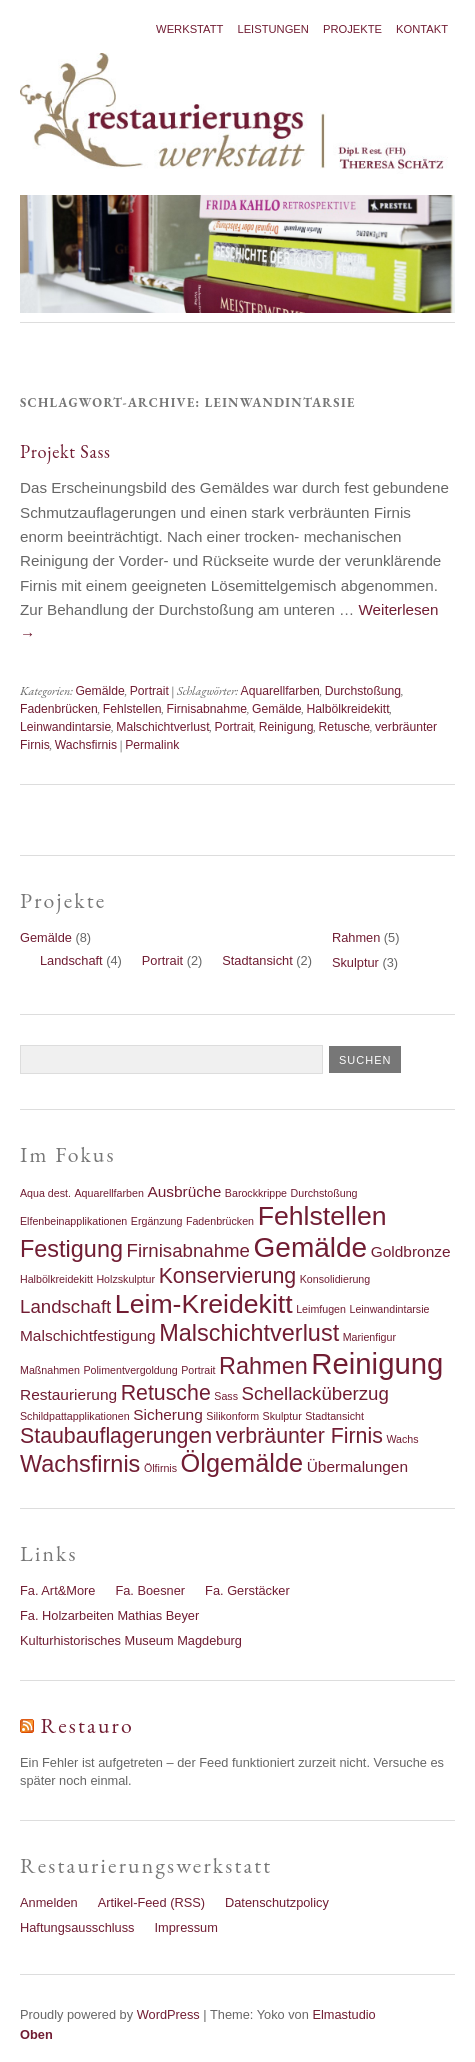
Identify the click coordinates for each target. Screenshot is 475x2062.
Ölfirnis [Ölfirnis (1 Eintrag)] (160, 1468)
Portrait (149, 691)
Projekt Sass (65, 451)
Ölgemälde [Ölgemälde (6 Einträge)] (242, 1463)
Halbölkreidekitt (347, 709)
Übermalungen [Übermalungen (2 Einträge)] (357, 1466)
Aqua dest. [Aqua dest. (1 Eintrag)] (45, 1193)
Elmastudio (343, 2014)
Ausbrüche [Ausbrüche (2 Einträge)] (184, 1191)
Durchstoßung (363, 691)
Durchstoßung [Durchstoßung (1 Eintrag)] (324, 1193)
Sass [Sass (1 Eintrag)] (226, 1396)
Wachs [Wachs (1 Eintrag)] (402, 1439)
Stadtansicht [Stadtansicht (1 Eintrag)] (334, 1416)
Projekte (352, 29)
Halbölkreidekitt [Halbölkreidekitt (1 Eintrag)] (56, 1279)
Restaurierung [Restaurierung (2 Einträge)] (68, 1394)
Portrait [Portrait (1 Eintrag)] (198, 1370)
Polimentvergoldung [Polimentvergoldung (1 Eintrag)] (130, 1370)
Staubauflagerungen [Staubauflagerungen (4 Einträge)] (116, 1436)
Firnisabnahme (207, 709)
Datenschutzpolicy (277, 1902)
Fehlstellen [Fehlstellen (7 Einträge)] (322, 1216)
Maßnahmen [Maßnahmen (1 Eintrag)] (50, 1370)
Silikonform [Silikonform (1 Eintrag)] (232, 1416)
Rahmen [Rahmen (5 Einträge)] (263, 1366)
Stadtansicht (257, 960)
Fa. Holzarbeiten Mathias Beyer (109, 1615)
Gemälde (99, 691)
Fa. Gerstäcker (247, 1590)
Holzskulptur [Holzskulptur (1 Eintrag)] (125, 1279)
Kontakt (422, 29)
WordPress (168, 2014)
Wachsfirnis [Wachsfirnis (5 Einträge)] (80, 1464)
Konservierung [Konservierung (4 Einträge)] (228, 1276)
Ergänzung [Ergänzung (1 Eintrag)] (157, 1221)
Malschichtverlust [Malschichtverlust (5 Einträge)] (249, 1333)
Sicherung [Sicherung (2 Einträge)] (168, 1414)
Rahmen (356, 937)
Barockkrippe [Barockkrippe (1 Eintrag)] (256, 1193)
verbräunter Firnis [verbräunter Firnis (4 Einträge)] (299, 1436)
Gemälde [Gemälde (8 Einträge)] (311, 1247)
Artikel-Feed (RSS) (151, 1902)
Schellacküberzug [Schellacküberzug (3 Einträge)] (315, 1393)
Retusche (344, 727)
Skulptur (355, 962)
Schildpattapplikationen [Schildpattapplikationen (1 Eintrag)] (75, 1416)
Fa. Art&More (57, 1590)
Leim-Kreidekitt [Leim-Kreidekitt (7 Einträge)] (204, 1304)
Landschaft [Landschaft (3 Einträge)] (65, 1306)
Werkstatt (189, 29)
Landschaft (71, 960)
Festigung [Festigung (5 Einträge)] (71, 1249)
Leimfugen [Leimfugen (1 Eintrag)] (321, 1309)
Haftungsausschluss (77, 1927)
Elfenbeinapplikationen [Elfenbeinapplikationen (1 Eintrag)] (73, 1221)
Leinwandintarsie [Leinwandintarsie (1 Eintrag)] (390, 1309)
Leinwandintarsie (65, 727)
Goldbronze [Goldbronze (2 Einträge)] (411, 1251)
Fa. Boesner (150, 1590)
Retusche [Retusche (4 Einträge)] (166, 1393)
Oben (36, 2034)
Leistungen (273, 29)
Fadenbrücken (59, 709)
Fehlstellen (132, 709)
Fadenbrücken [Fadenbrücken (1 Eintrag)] (220, 1221)
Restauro (87, 1725)
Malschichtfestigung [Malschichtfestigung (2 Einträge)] (88, 1335)
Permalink (152, 745)
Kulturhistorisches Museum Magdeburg (131, 1640)
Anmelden (49, 1902)
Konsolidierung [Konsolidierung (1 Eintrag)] (335, 1279)
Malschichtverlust (162, 727)
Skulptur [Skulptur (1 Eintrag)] (282, 1416)
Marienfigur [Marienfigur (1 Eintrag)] (369, 1337)
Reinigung (286, 727)
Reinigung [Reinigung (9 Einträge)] (377, 1363)
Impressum (186, 1927)
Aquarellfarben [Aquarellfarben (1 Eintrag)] (109, 1193)
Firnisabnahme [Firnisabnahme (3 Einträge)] (188, 1250)
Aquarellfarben (280, 691)
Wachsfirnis (86, 745)
